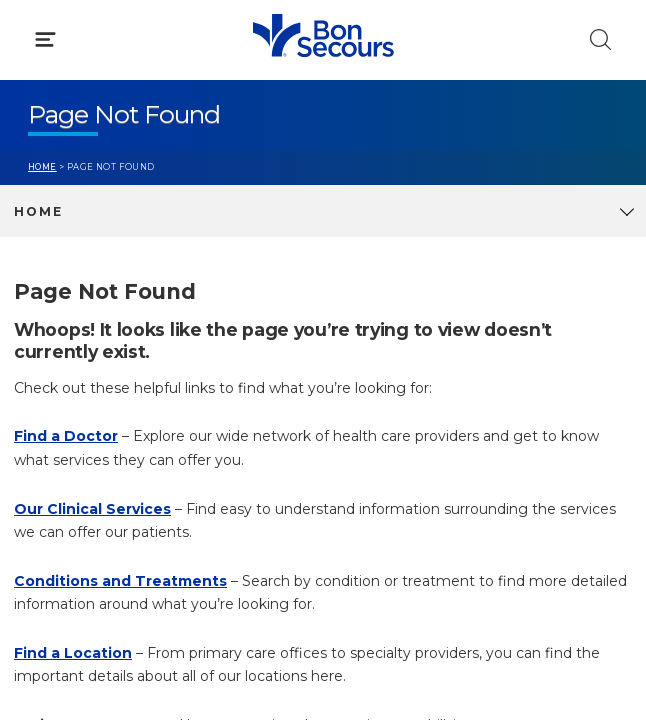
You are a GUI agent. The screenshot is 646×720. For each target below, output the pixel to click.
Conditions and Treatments (120, 581)
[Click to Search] (600, 39)
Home (42, 167)
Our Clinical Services (92, 509)
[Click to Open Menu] (45, 39)
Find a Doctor (66, 436)
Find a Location (73, 653)
